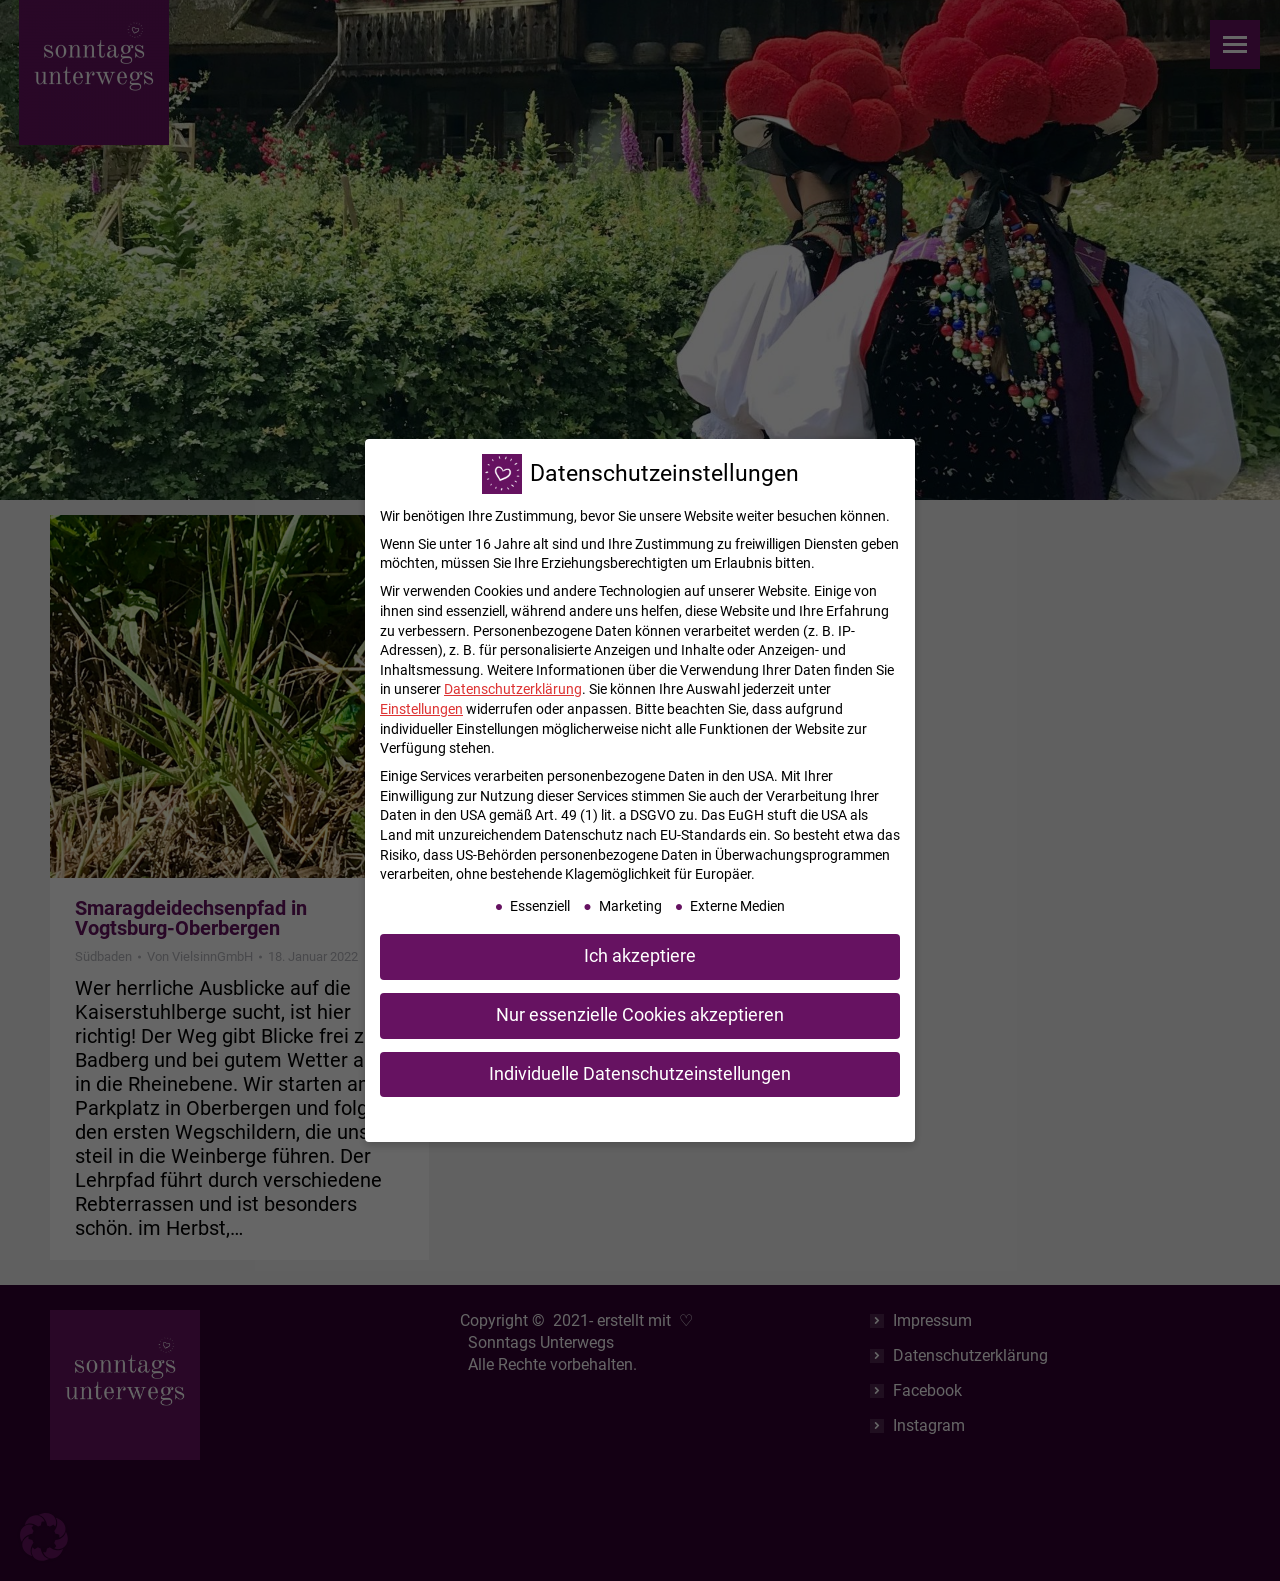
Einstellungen (421, 709)
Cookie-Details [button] (545, 1117)
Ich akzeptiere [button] (640, 956)
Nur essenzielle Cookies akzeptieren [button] (640, 1015)
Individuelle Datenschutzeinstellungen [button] (640, 1074)
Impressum (743, 1117)
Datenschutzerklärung (513, 689)
